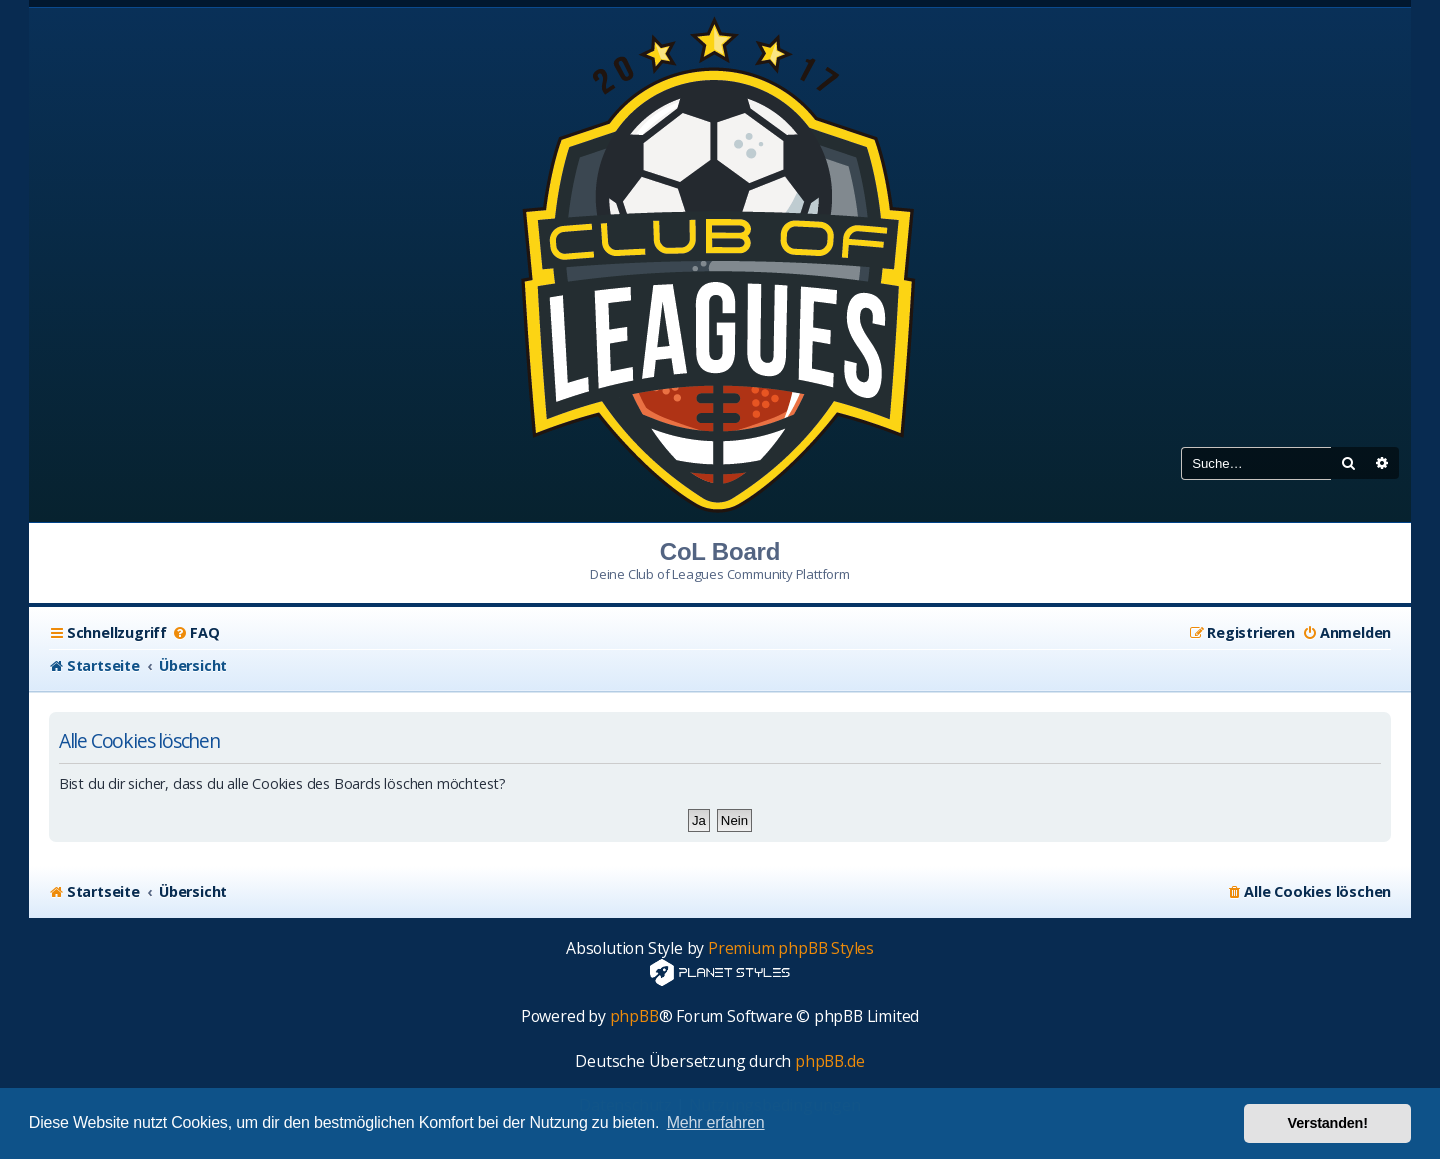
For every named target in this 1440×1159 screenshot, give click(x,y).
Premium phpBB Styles (791, 948)
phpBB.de (829, 1061)
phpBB (634, 1016)
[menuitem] (195, 633)
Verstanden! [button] (1328, 1123)
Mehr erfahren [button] (716, 1122)
